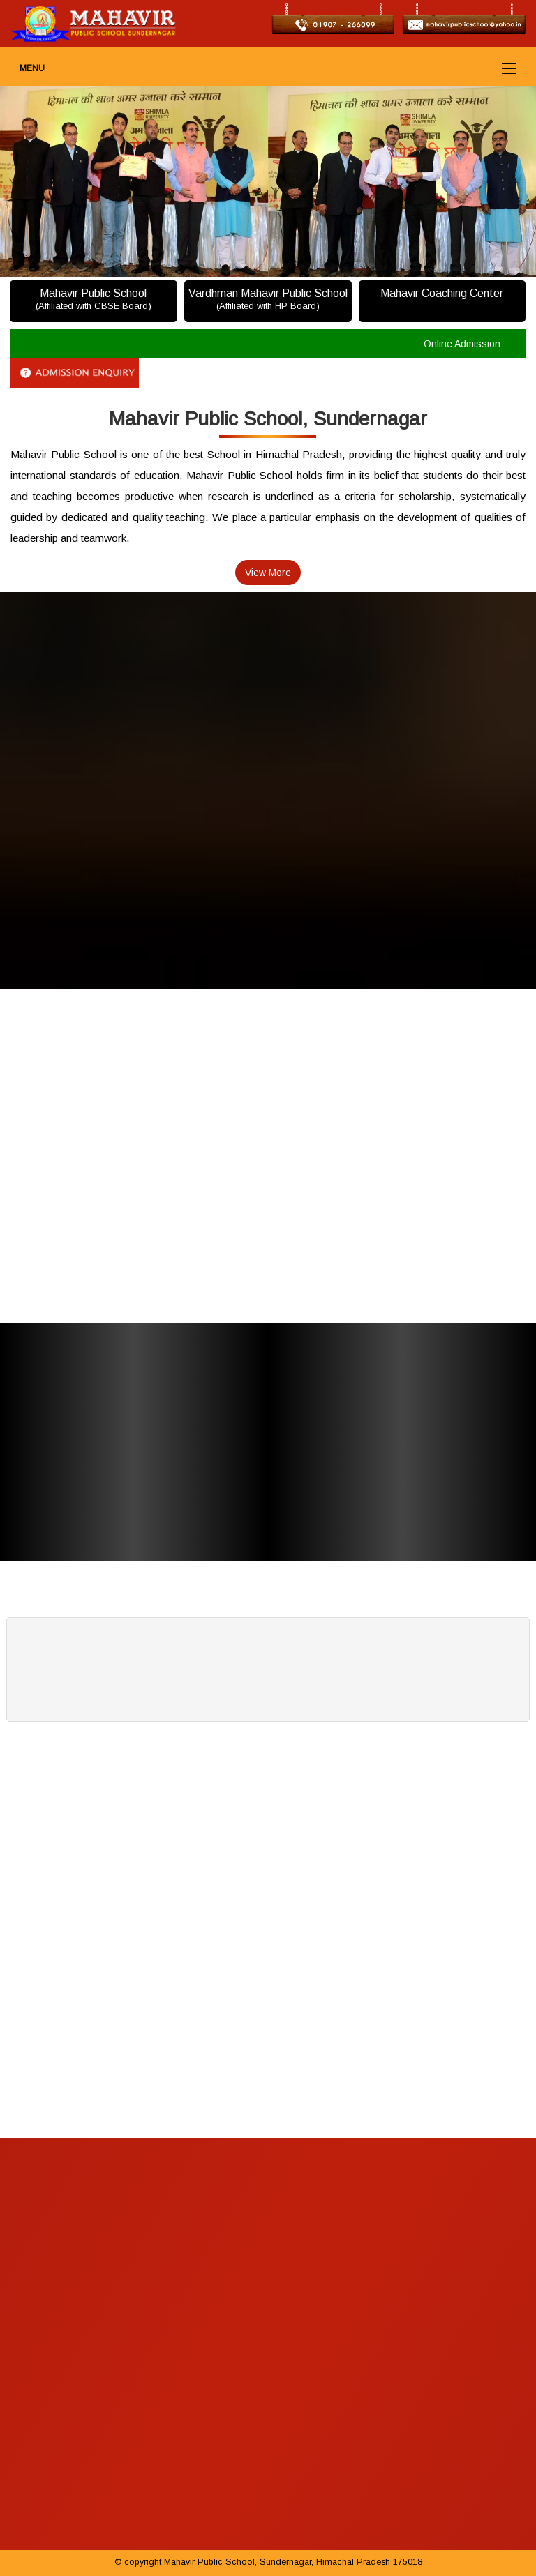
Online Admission (462, 343)
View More (268, 572)
